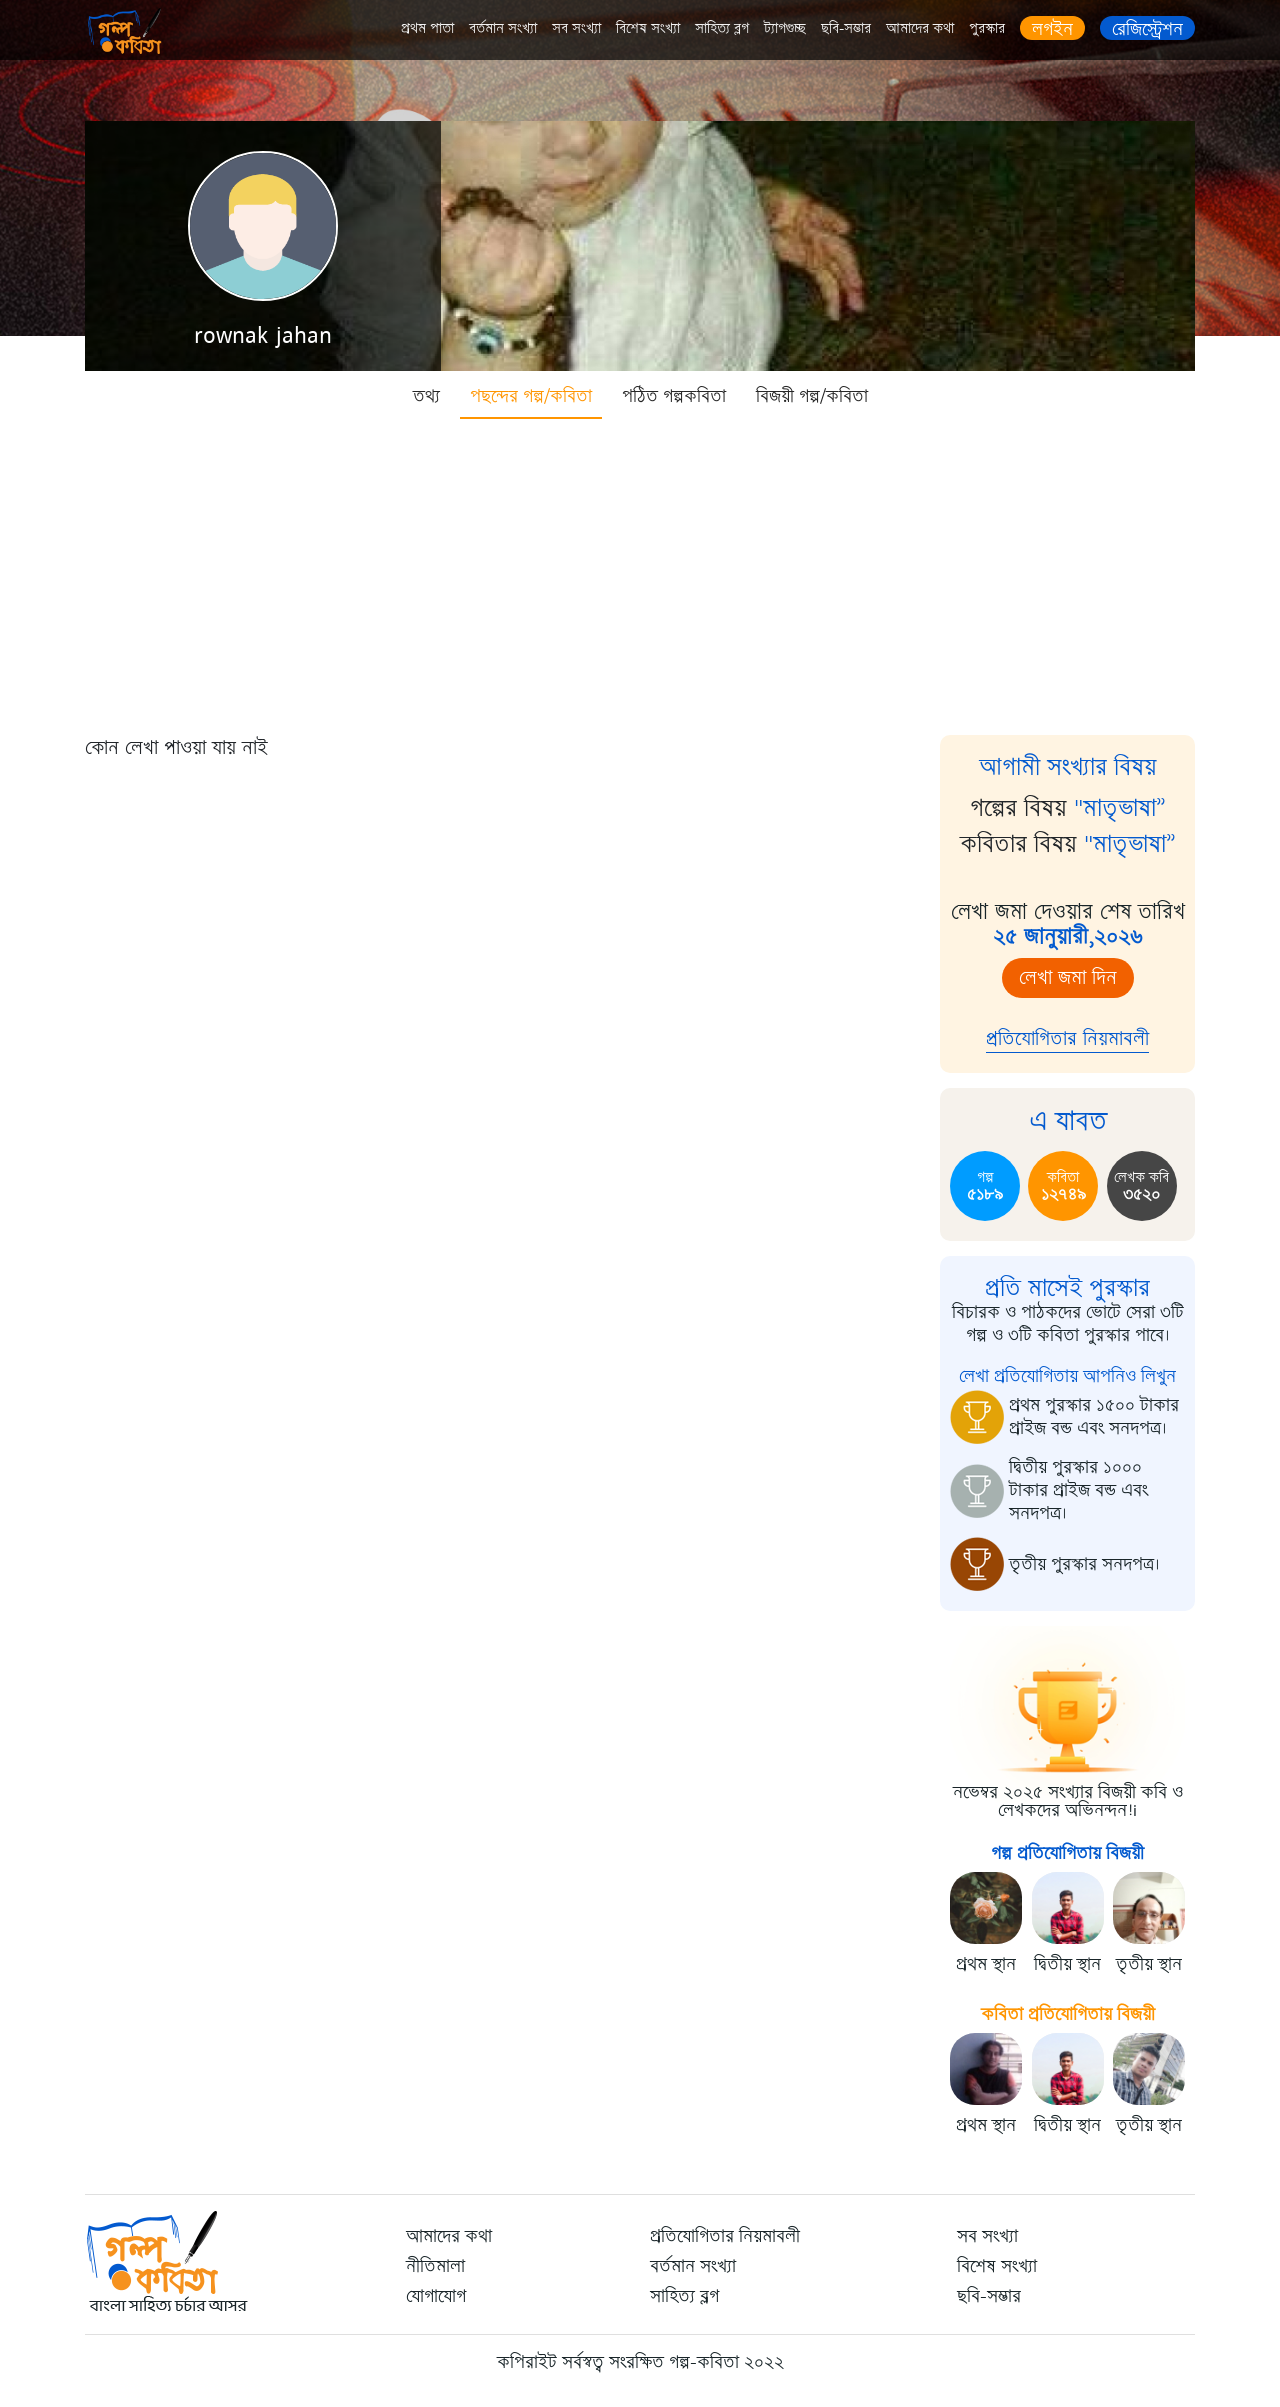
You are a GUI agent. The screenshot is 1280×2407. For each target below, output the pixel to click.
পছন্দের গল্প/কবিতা (531, 396)
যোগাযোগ (436, 2296)
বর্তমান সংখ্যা (503, 28)
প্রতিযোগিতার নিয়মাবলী (1067, 1038)
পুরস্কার (987, 28)
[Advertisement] (640, 570)
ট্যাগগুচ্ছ (785, 28)
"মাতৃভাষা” (1120, 808)
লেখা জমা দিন (1068, 977)
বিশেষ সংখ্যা (648, 28)
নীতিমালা (435, 2266)
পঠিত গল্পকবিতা (674, 396)
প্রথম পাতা (427, 28)
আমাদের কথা (920, 28)
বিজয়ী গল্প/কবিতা (812, 396)
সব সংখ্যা (576, 28)
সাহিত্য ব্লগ (722, 28)
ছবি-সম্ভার (846, 28)
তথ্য (426, 396)
